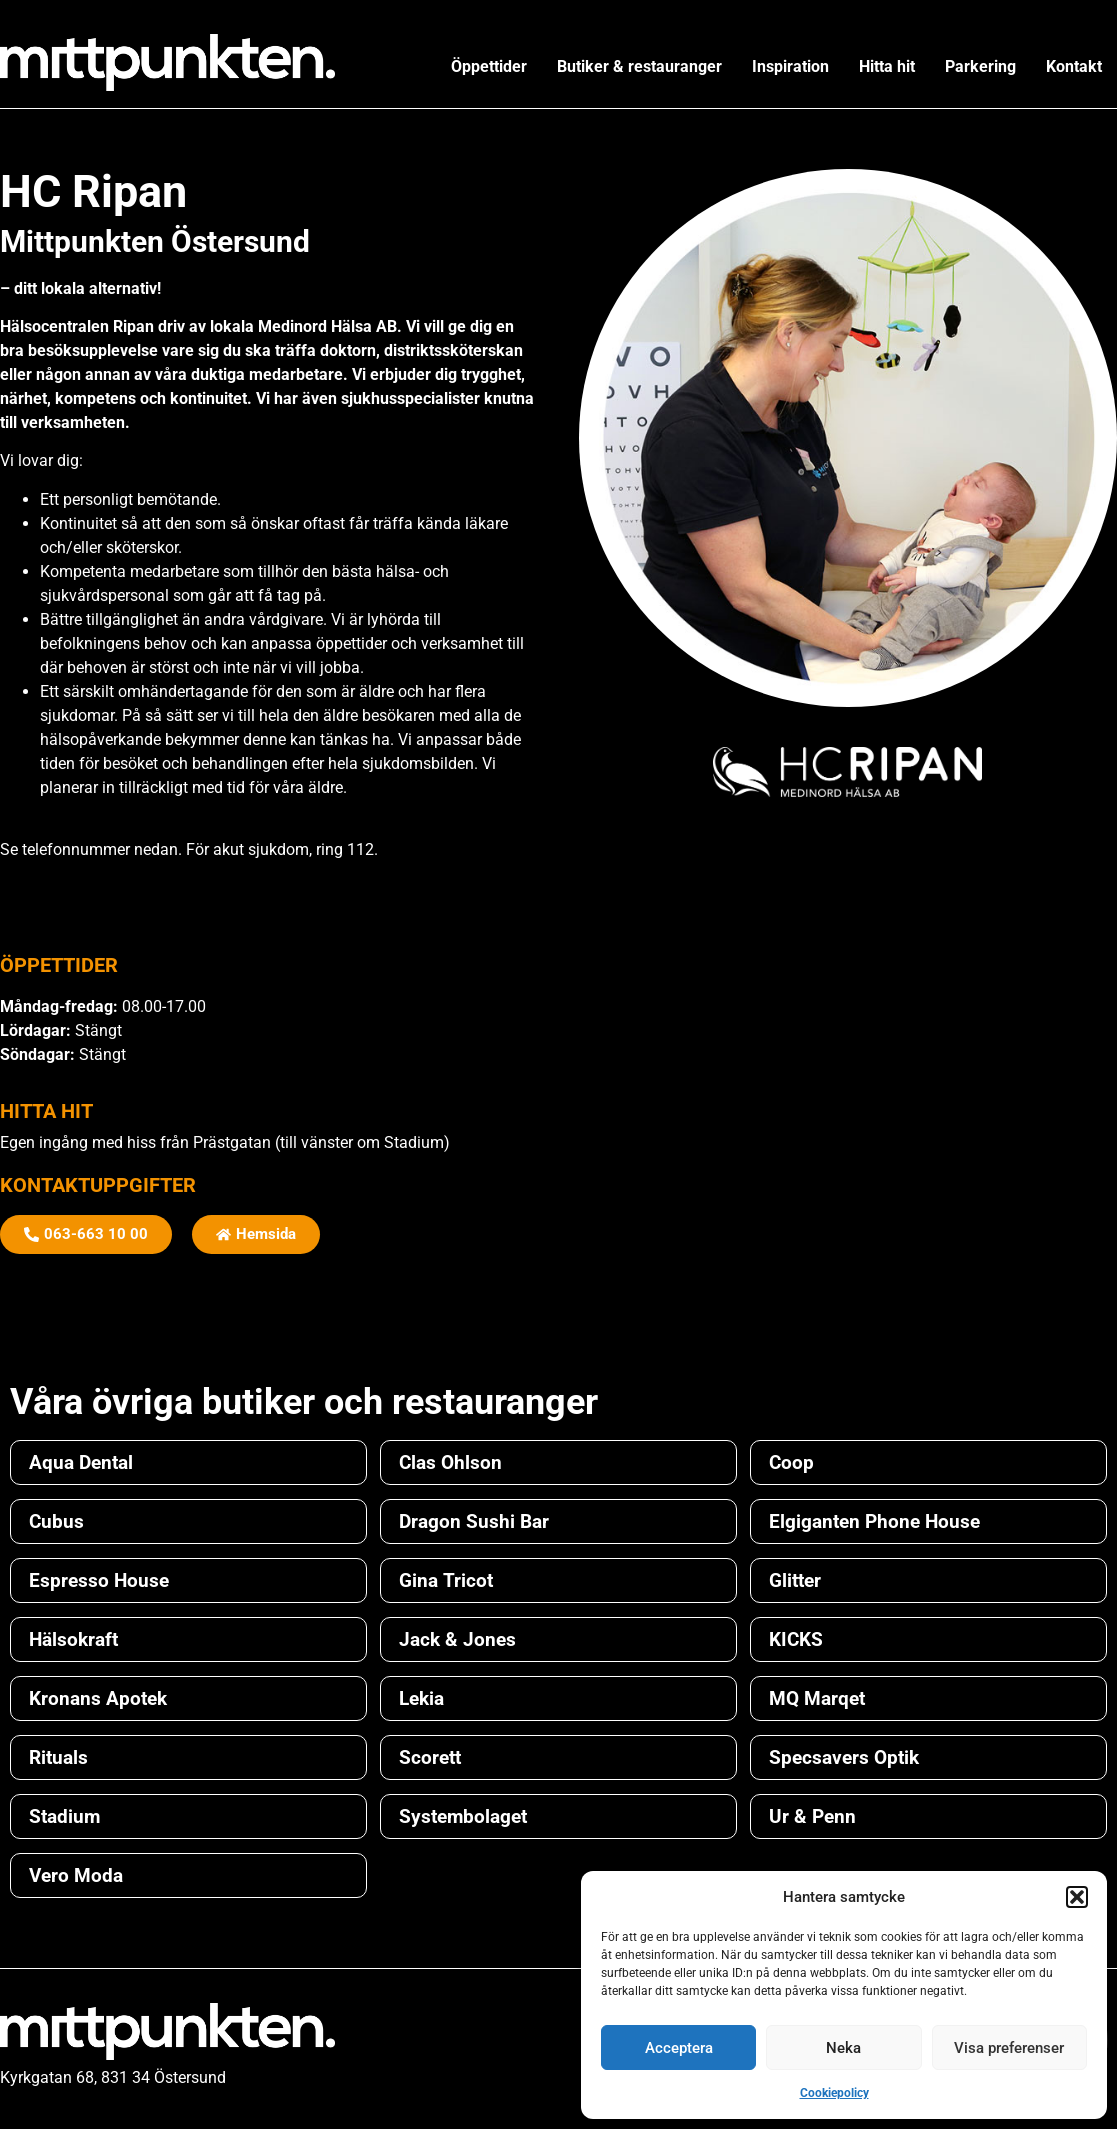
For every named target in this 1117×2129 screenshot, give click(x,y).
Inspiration (790, 66)
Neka (843, 2048)
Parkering (980, 66)
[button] (1077, 1897)
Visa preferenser (1009, 2048)
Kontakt (1074, 66)
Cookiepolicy (834, 2093)
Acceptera (679, 2048)
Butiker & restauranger (639, 66)
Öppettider (489, 66)
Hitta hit (887, 66)
